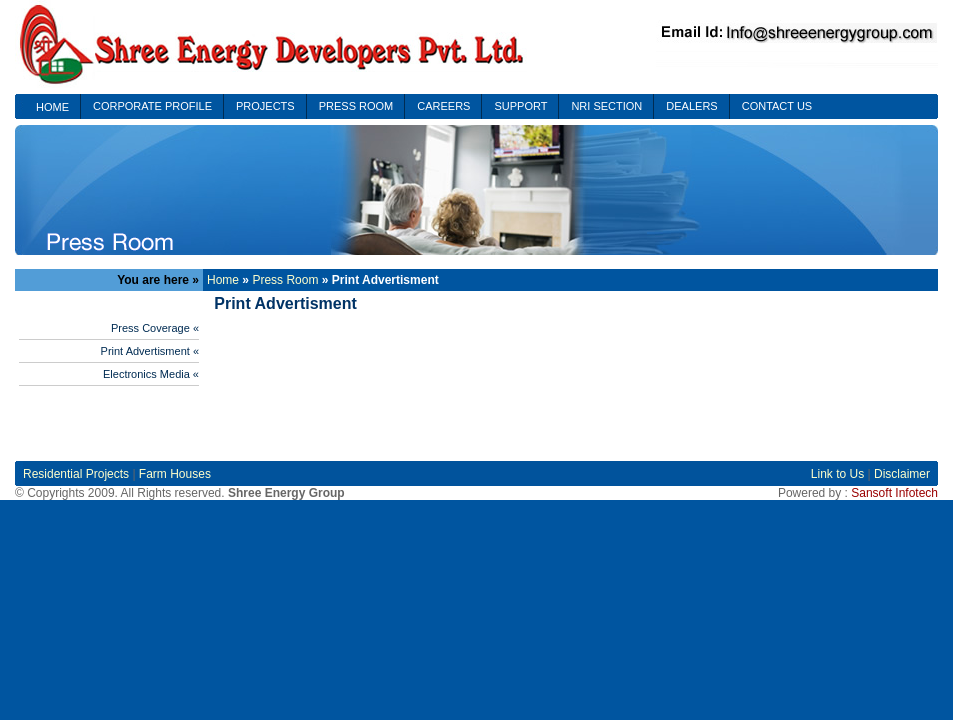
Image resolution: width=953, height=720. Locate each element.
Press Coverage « (155, 328)
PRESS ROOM (356, 106)
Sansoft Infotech (894, 493)
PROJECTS (265, 106)
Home (223, 280)
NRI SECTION (606, 106)
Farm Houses (175, 474)
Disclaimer (902, 474)
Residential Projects (76, 474)
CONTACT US (777, 106)
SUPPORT (520, 106)
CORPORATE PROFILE (152, 106)
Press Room (285, 280)
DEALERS (691, 106)
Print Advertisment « (150, 351)
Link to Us (839, 474)
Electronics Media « (151, 374)
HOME (52, 107)
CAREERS (443, 106)
